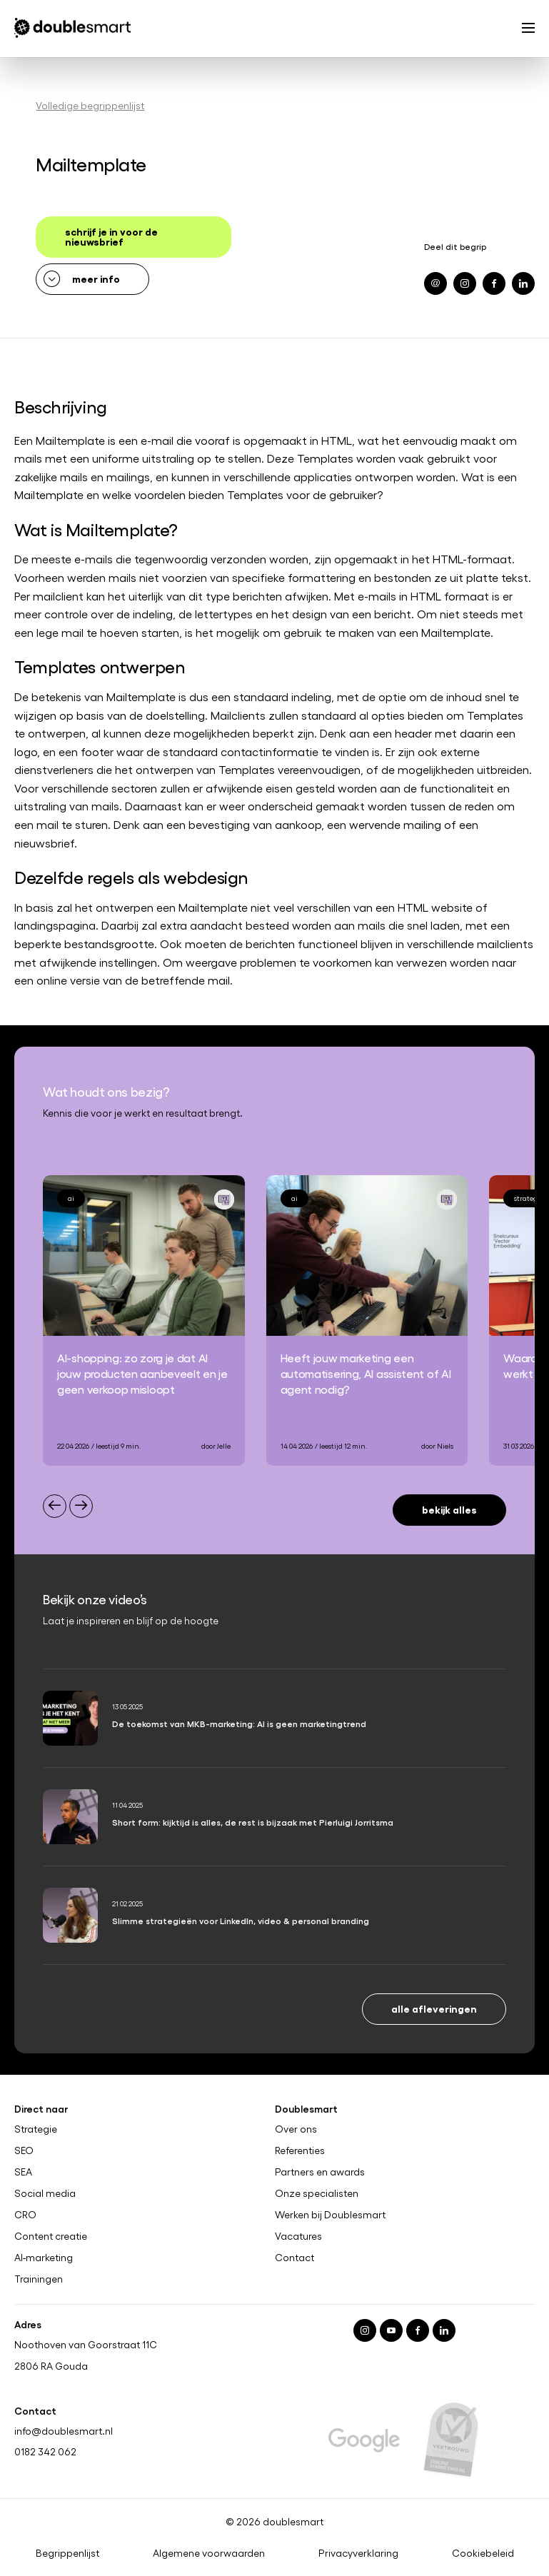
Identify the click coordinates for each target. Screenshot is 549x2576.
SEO (24, 2150)
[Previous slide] (54, 1506)
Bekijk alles (449, 1509)
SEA (23, 2172)
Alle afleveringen (434, 2008)
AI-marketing (43, 2258)
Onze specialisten (316, 2193)
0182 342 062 (45, 2452)
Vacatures (298, 2236)
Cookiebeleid (483, 2554)
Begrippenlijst (67, 2554)
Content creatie (50, 2236)
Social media (45, 2193)
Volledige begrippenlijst (90, 105)
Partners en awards (320, 2172)
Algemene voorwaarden (209, 2554)
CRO (25, 2215)
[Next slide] (81, 1506)
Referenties (300, 2150)
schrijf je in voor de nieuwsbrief (111, 236)
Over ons (296, 2129)
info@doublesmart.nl (63, 2431)
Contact (294, 2258)
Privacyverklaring (358, 2554)
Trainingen (38, 2279)
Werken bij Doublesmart (330, 2215)
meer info (96, 278)
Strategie (35, 2129)
